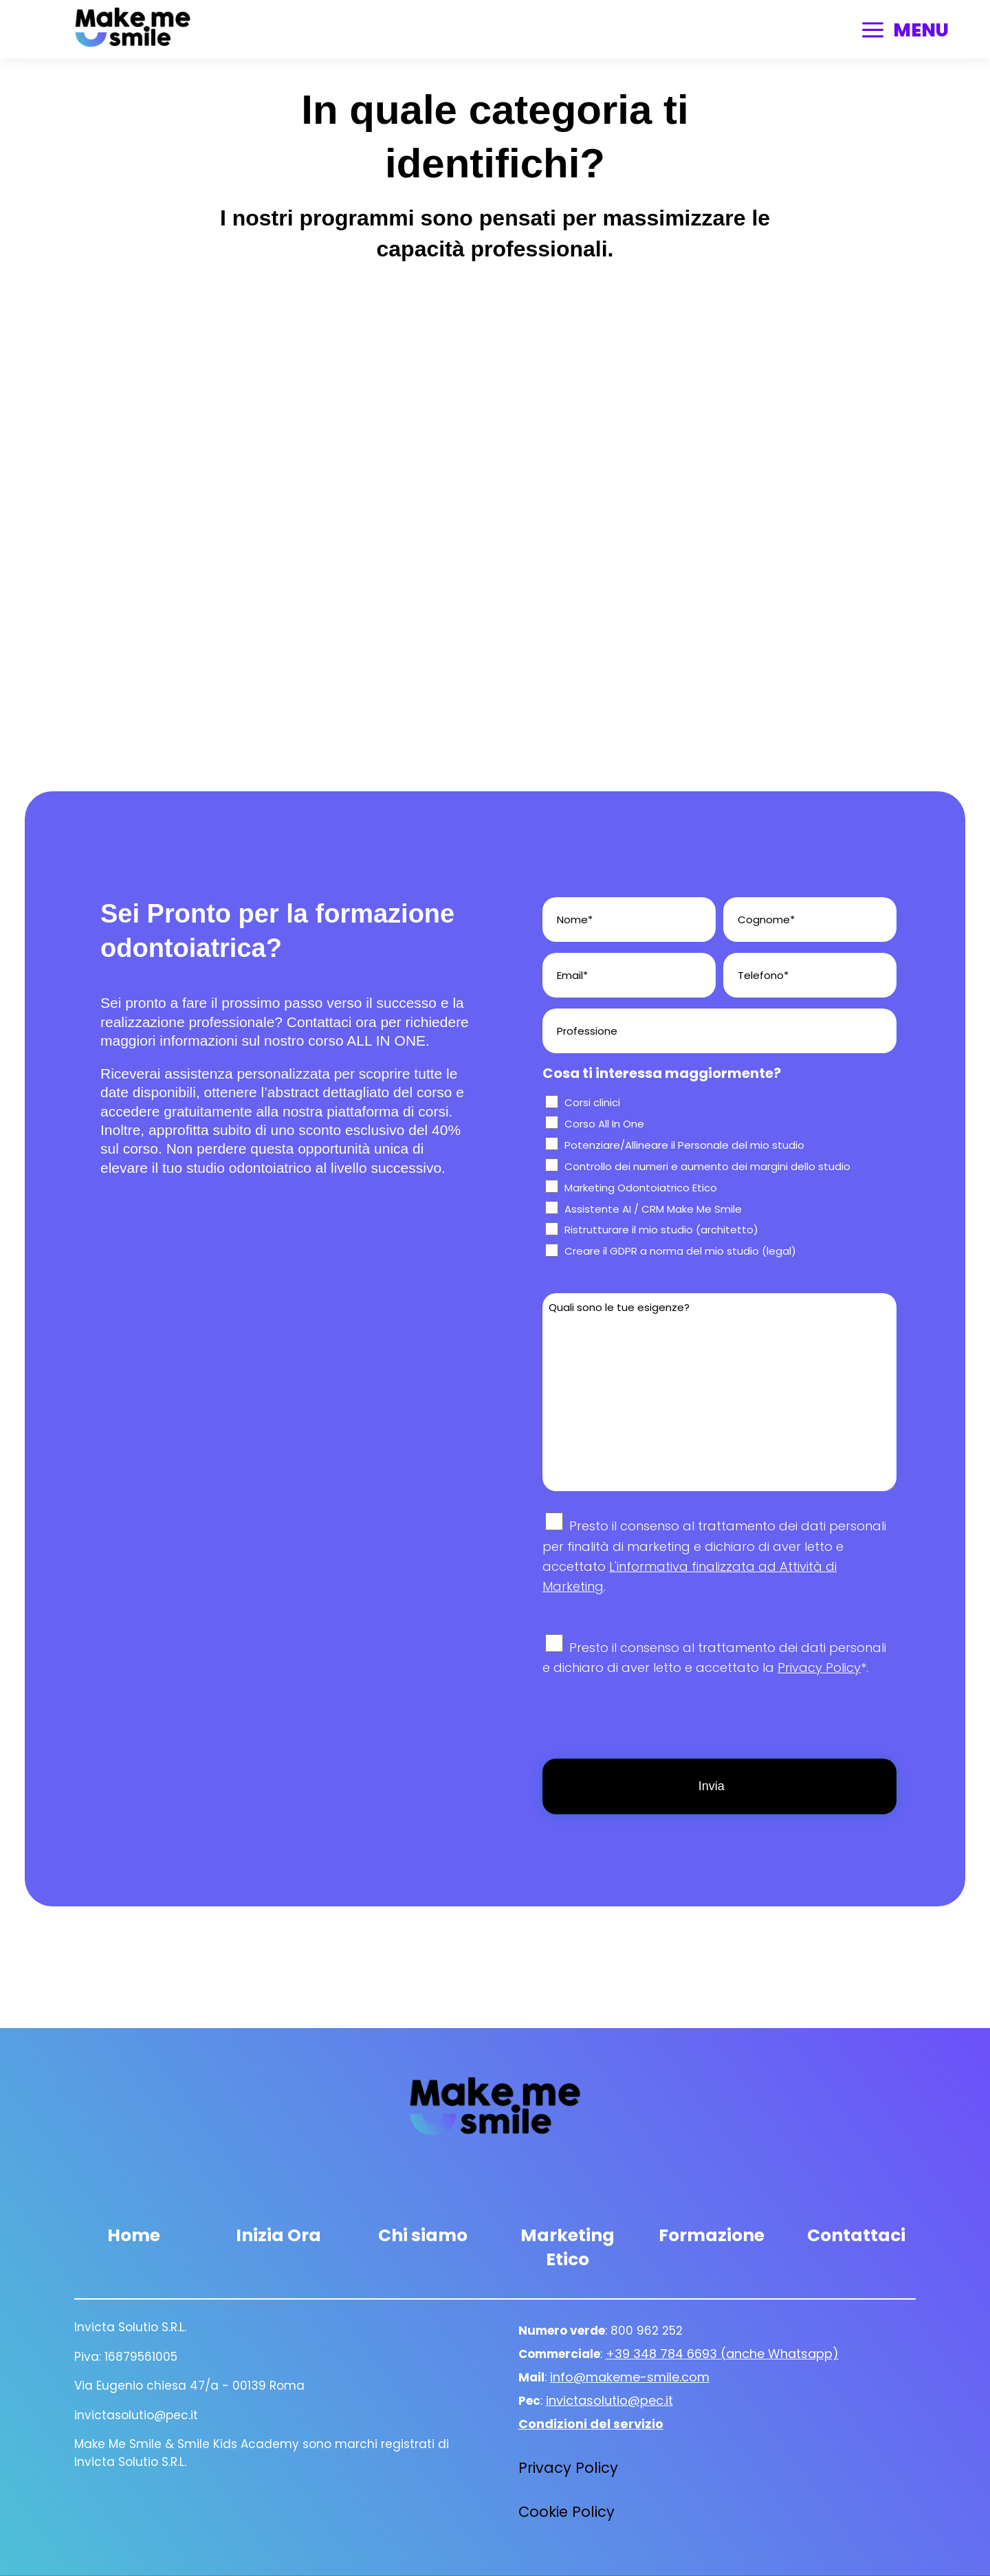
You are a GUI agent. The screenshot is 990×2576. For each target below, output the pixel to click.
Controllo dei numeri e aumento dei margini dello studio (707, 1166)
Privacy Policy (819, 1667)
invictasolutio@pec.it (609, 2400)
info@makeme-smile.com (630, 2377)
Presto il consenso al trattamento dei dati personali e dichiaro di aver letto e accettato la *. (714, 1668)
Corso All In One (604, 1123)
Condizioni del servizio (590, 2423)
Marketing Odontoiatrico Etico (640, 1187)
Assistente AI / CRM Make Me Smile (653, 1209)
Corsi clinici (592, 1102)
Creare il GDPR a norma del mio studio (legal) (680, 1251)
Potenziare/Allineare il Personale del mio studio (684, 1145)
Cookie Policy (566, 2512)
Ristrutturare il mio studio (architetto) (661, 1229)
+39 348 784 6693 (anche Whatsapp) (722, 2353)
